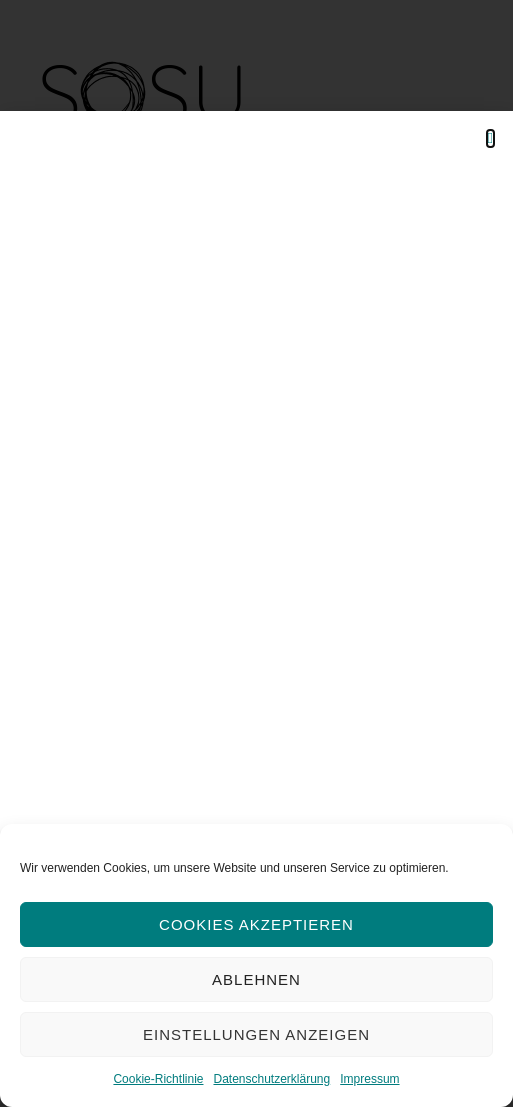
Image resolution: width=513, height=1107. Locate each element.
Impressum (369, 1079)
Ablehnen (256, 979)
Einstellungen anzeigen (256, 1034)
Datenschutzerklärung (271, 1079)
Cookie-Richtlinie (158, 1079)
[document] (256, 553)
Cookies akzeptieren (256, 924)
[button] (490, 138)
